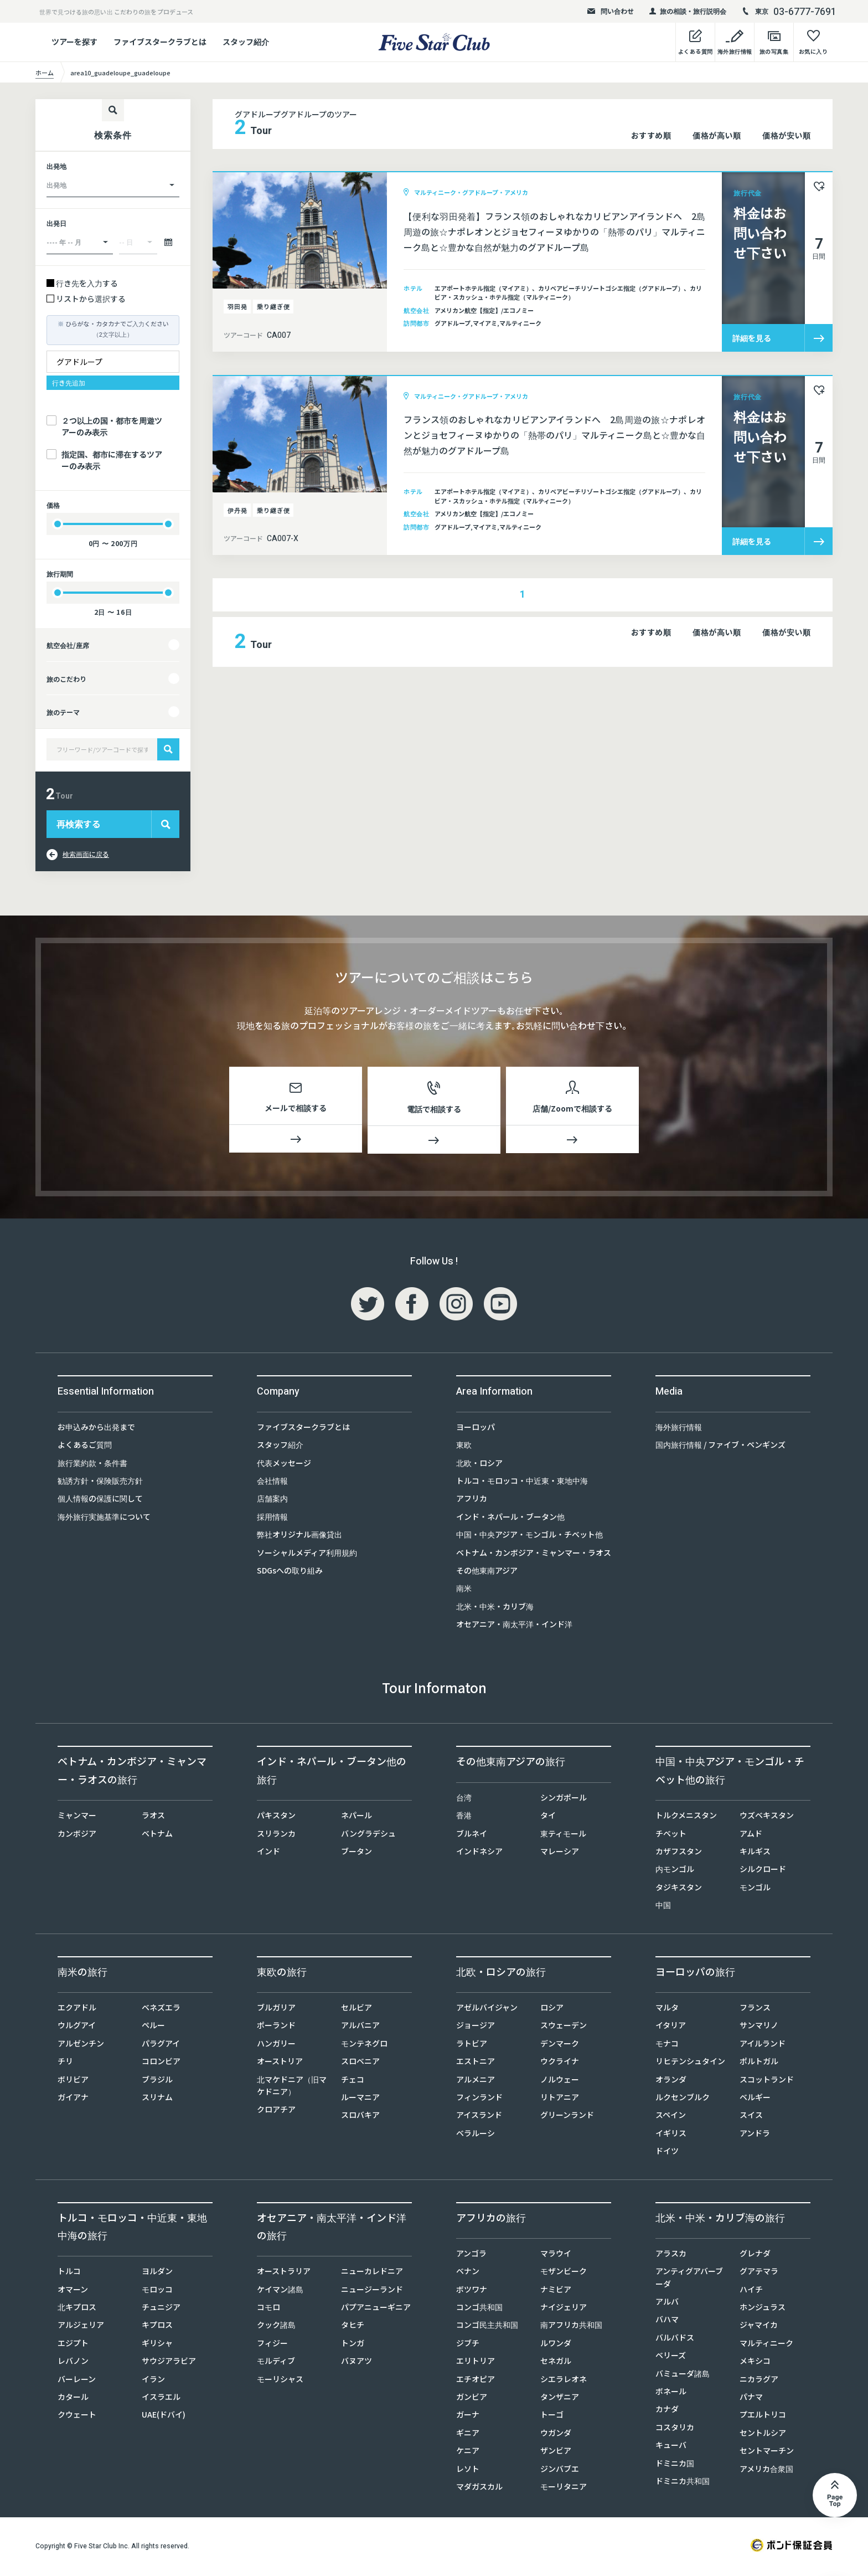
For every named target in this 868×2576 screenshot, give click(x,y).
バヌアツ (356, 2362)
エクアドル (77, 2009)
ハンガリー (276, 2045)
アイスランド (479, 2116)
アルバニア (360, 2027)
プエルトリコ (763, 2416)
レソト (467, 2470)
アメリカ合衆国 (766, 2470)
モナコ (667, 2045)
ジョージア (475, 2027)
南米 (464, 1590)
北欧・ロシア (479, 1464)
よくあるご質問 (85, 1446)
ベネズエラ (161, 2009)
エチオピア (475, 2381)
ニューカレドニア (372, 2273)
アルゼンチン (81, 2045)
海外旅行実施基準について (104, 1518)
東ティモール (563, 1835)
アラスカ (670, 2255)
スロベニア (360, 2063)
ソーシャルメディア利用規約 (307, 1554)
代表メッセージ (284, 1464)
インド (268, 1853)
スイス (751, 2116)
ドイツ (667, 2152)
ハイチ (751, 2291)
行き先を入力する (87, 283)
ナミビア (555, 2291)
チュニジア (161, 2309)
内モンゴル (674, 1870)
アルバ (667, 2303)
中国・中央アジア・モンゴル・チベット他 (529, 1536)
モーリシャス (280, 2381)
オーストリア (280, 2063)
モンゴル (755, 1889)
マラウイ (555, 2255)
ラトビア (471, 2045)
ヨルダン (157, 2273)
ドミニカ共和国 (682, 2482)
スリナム (157, 2099)
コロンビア (161, 2063)
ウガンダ (555, 2434)
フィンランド (479, 2099)
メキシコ (755, 2362)
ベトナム (157, 1835)
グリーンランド (567, 2116)
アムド (751, 1835)
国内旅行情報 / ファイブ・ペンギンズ (720, 1446)
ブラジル (157, 2081)
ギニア (467, 2434)
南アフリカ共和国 (571, 2326)
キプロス (157, 2326)
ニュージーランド (372, 2291)
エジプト (73, 2345)
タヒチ (352, 2326)
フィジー (272, 2345)
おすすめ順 (651, 135)
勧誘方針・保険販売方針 (100, 1482)
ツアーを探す (74, 41)
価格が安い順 (786, 135)
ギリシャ (157, 2345)
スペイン (670, 2116)
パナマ (751, 2398)
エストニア (475, 2063)
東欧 (464, 1446)
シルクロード (763, 1870)
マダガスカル (479, 2488)
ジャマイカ (759, 2326)
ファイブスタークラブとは (159, 41)
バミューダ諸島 (682, 2375)
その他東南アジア (487, 1572)
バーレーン (77, 2381)
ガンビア (471, 2398)
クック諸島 (276, 2326)
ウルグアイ (77, 2027)
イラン (153, 2381)
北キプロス (77, 2309)
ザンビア (555, 2452)
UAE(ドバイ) (163, 2416)
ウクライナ (559, 2063)
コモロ (268, 2309)
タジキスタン (678, 1889)
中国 (663, 1906)
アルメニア (475, 2081)
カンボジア (77, 1835)
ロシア (552, 2009)
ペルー (153, 2027)
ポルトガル (759, 2063)
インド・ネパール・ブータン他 (510, 1518)
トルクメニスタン (686, 1817)
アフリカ (471, 1500)
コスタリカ (674, 2429)
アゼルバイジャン (487, 2009)
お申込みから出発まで (96, 1428)
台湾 (464, 1799)
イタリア (670, 2027)
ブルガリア (276, 2009)
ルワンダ (555, 2345)
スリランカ (276, 1835)
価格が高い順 (717, 135)
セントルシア (763, 2434)
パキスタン (276, 1817)
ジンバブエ (559, 2470)
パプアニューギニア (376, 2309)
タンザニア (559, 2398)
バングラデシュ (368, 1835)
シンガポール (563, 1799)
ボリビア (73, 2081)
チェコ (352, 2081)
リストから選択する (91, 298)
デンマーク (559, 2045)
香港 (464, 1817)
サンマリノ (759, 2027)
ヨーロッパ (475, 1428)
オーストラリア (284, 2273)
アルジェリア (81, 2326)
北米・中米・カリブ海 (495, 1608)
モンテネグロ (364, 2045)
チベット (670, 1835)
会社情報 (272, 1482)
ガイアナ (73, 2099)
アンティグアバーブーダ (689, 2279)
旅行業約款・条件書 (92, 1464)
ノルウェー (559, 2081)
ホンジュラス (763, 2309)
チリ (65, 2063)
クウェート (77, 2416)
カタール (73, 2398)
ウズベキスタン (767, 1817)
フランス (755, 2009)
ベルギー (755, 2099)
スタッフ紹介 (246, 41)
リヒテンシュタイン (690, 2063)
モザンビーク (563, 2273)
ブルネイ (471, 1835)
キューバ (670, 2446)
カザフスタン (678, 1853)
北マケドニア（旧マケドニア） (292, 2087)
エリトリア (475, 2362)
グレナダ (755, 2255)
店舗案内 (272, 1500)
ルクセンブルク (682, 2099)
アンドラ (755, 2135)
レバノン (73, 2362)
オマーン (73, 2291)
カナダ (667, 2410)
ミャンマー (77, 1817)
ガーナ (467, 2416)
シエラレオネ (563, 2381)
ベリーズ (670, 2357)
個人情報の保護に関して (100, 1500)
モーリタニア (563, 2488)
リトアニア (559, 2099)
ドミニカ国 (674, 2465)
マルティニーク (766, 2345)
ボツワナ (471, 2291)
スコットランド (767, 2081)
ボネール (670, 2393)
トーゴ (552, 2416)
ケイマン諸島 (280, 2291)
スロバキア (360, 2116)
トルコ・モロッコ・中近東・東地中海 (522, 1482)
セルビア (356, 2009)
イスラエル (161, 2398)
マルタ (667, 2009)
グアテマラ (759, 2273)
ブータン (356, 1853)
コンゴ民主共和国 (487, 2326)
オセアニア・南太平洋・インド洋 (514, 1626)
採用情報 (272, 1518)
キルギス (755, 1853)
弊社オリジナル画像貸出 (299, 1536)
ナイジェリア (563, 2309)
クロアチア (276, 2111)
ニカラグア (759, 2381)
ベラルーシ (475, 2135)
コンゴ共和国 (479, 2309)
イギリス (670, 2135)
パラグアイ (161, 2045)
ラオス (153, 1817)
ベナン (467, 2273)
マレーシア (559, 1853)
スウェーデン (563, 2027)
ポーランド (276, 2027)
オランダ (670, 2081)
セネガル (555, 2362)
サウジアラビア (169, 2362)
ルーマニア (360, 2099)
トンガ (352, 2345)
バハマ (667, 2321)
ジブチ (467, 2345)
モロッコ (157, 2291)
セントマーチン (767, 2452)
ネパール (356, 1817)
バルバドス (674, 2339)
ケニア (467, 2452)
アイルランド (763, 2045)
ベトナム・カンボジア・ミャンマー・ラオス (533, 1554)
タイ (548, 1817)
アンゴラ (471, 2255)
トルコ (69, 2273)
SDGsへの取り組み (290, 1572)
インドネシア (479, 1853)
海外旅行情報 (678, 1428)
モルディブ (276, 2362)
